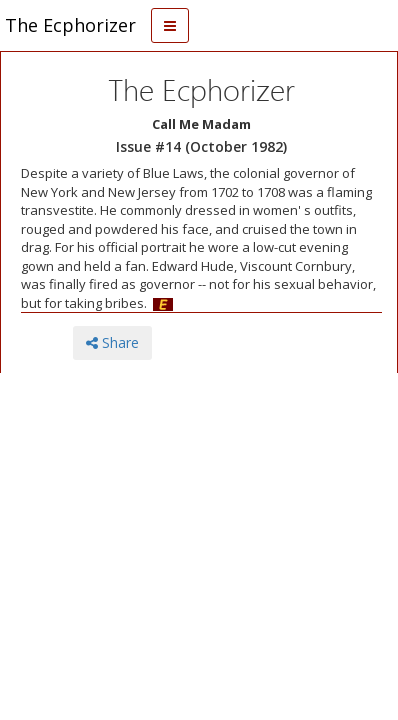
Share (112, 342)
